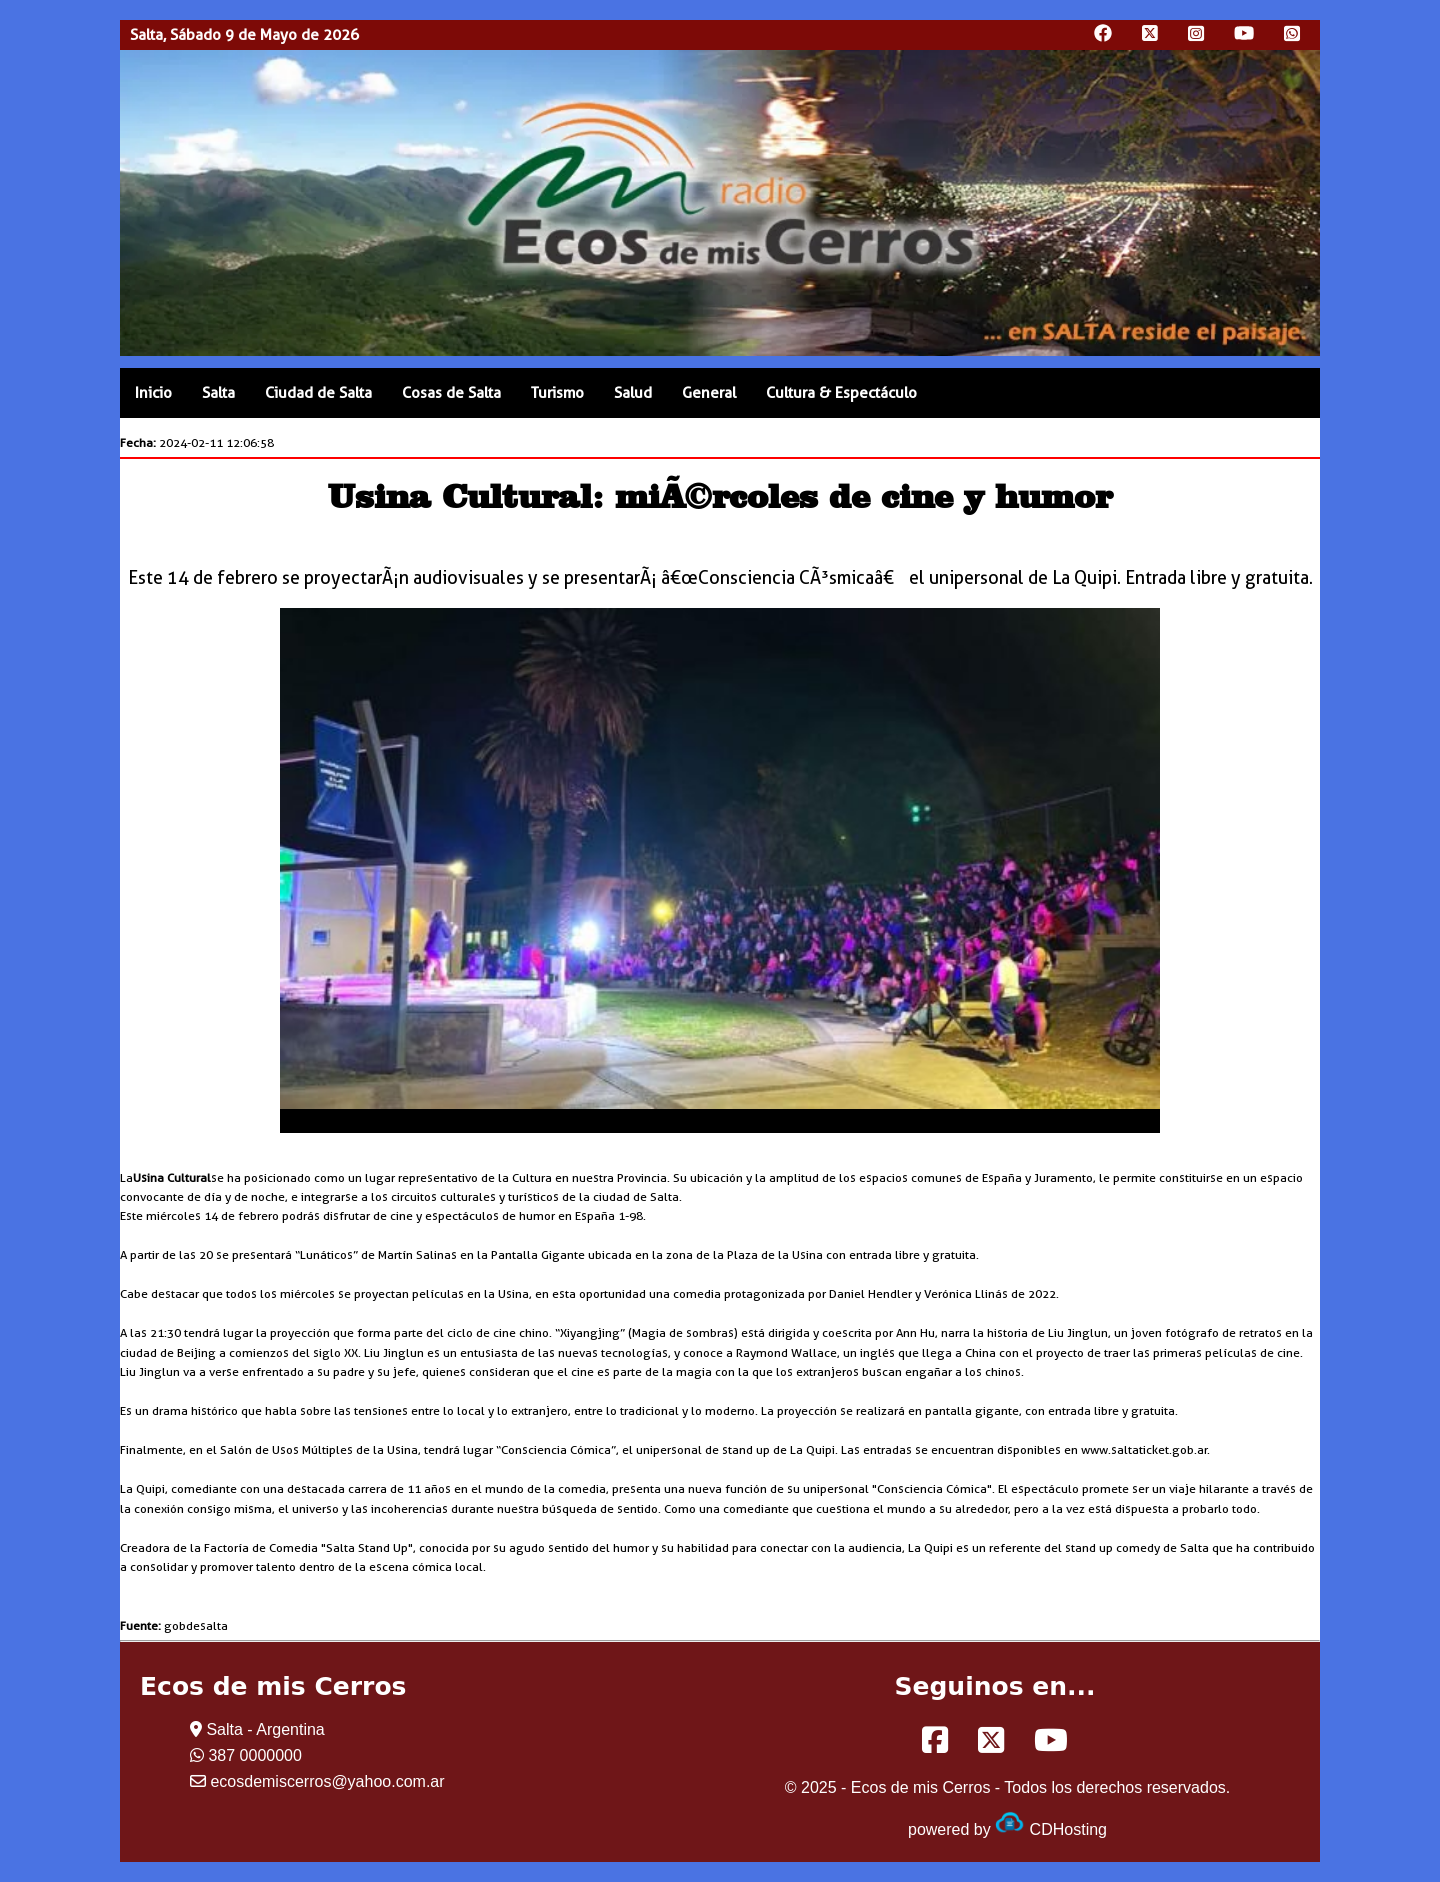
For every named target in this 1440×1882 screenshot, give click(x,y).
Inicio (153, 393)
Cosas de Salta (451, 393)
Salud (633, 393)
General (709, 393)
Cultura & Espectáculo (841, 393)
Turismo (557, 393)
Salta (218, 393)
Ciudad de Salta (318, 393)
